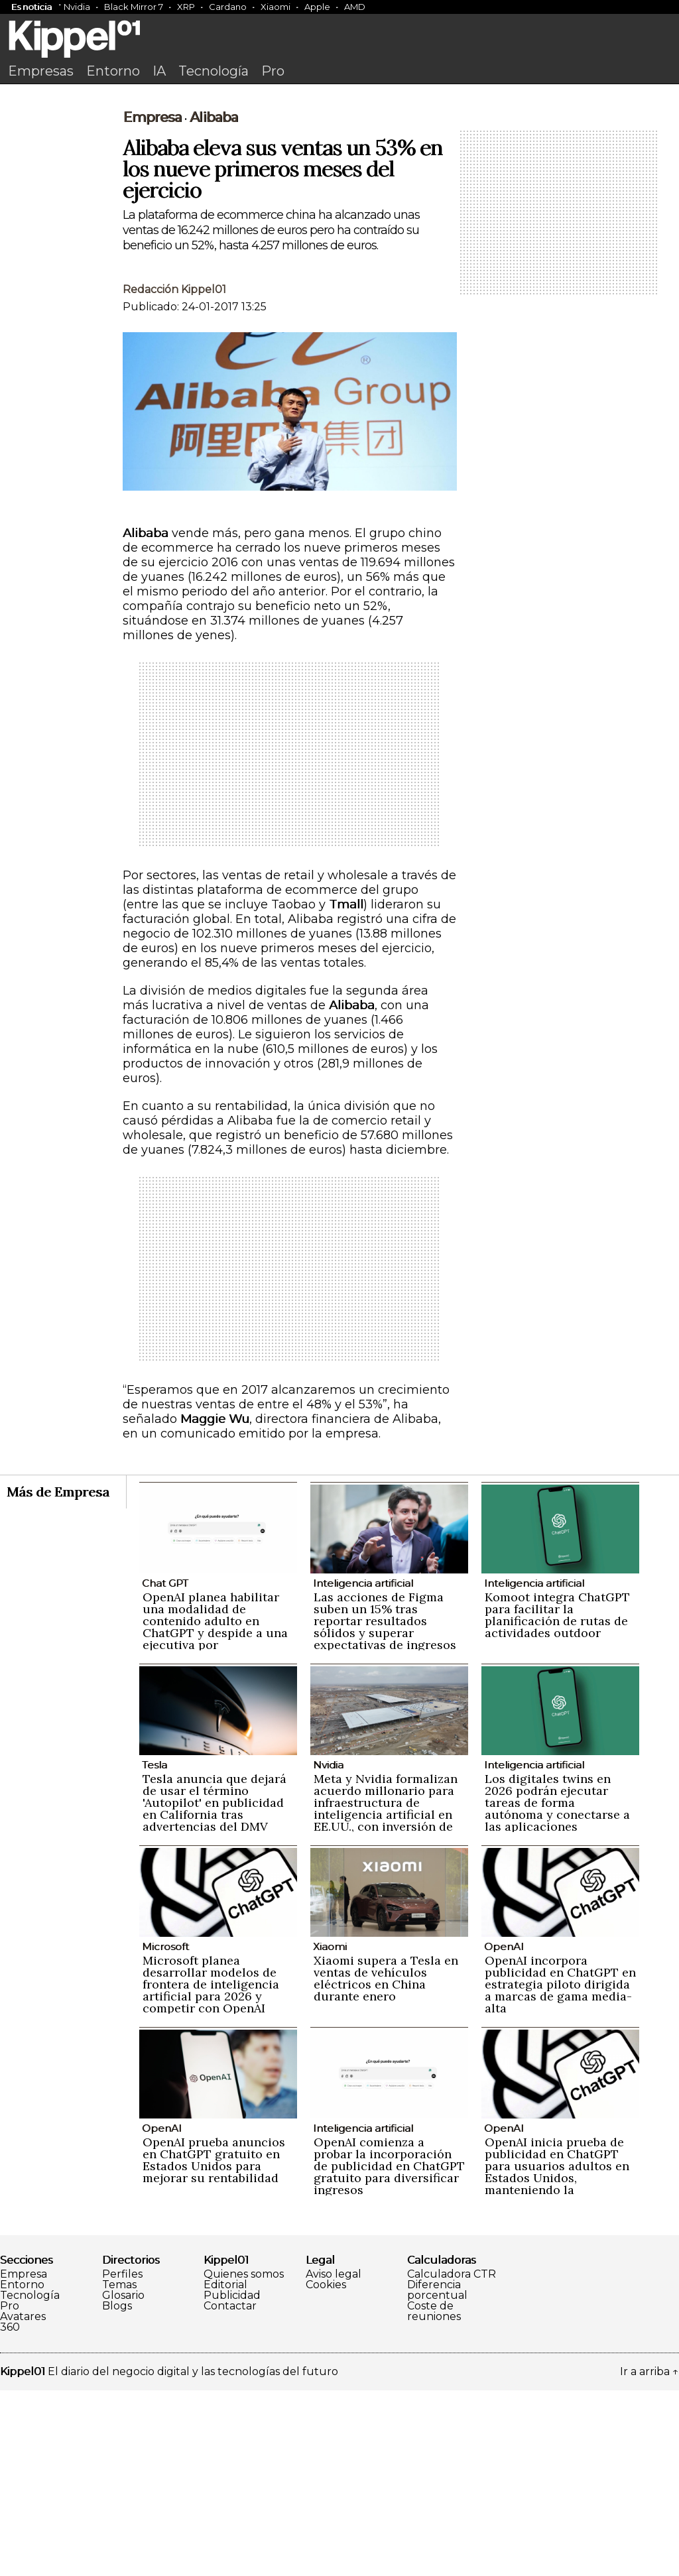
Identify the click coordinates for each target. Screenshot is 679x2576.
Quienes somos (244, 2460)
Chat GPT (165, 1768)
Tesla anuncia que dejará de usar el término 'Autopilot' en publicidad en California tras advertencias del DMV (214, 1988)
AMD (354, 6)
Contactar (230, 2491)
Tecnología (213, 71)
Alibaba (214, 303)
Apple (317, 6)
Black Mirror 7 (133, 6)
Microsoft (165, 2132)
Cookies (326, 2470)
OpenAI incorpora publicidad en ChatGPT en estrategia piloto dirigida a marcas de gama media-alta (560, 2169)
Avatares (23, 2502)
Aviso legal (333, 2460)
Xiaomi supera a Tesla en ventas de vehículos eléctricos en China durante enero (386, 2163)
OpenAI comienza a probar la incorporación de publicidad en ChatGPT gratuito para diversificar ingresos (389, 2351)
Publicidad (232, 2481)
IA (159, 71)
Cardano (228, 6)
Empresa (152, 303)
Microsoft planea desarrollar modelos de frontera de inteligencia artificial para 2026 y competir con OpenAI (211, 2169)
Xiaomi (275, 6)
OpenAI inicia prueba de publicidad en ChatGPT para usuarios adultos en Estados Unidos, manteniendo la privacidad (557, 2357)
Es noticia (31, 6)
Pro (272, 71)
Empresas (41, 71)
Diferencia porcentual (437, 2475)
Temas (119, 2470)
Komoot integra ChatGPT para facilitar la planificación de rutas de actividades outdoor (557, 1800)
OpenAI (504, 2132)
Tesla (154, 1950)
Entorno (113, 71)
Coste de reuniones (434, 2497)
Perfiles (122, 2460)
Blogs (117, 2491)
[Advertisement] (339, 190)
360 (10, 2513)
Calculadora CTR (451, 2460)
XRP (186, 6)
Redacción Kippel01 (174, 475)
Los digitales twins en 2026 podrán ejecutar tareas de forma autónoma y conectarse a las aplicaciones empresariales (557, 1994)
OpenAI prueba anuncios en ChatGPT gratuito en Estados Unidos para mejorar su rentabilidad (214, 2345)
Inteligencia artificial (363, 1768)
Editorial (225, 2470)
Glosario (123, 2481)
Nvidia (77, 6)
